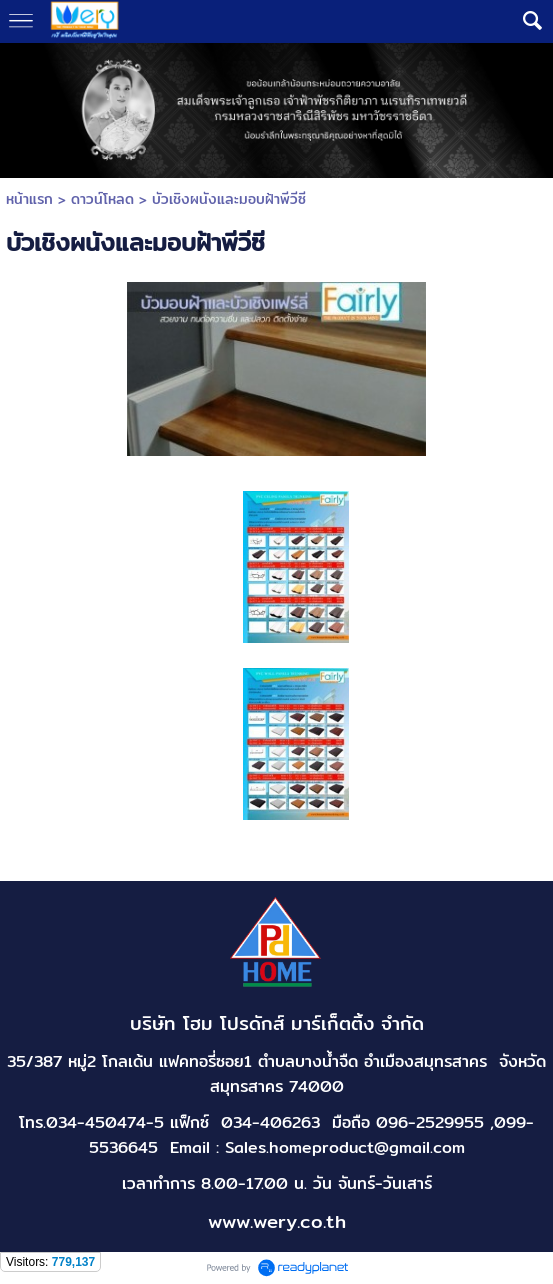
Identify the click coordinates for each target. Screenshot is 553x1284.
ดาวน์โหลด (102, 199)
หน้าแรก (29, 199)
